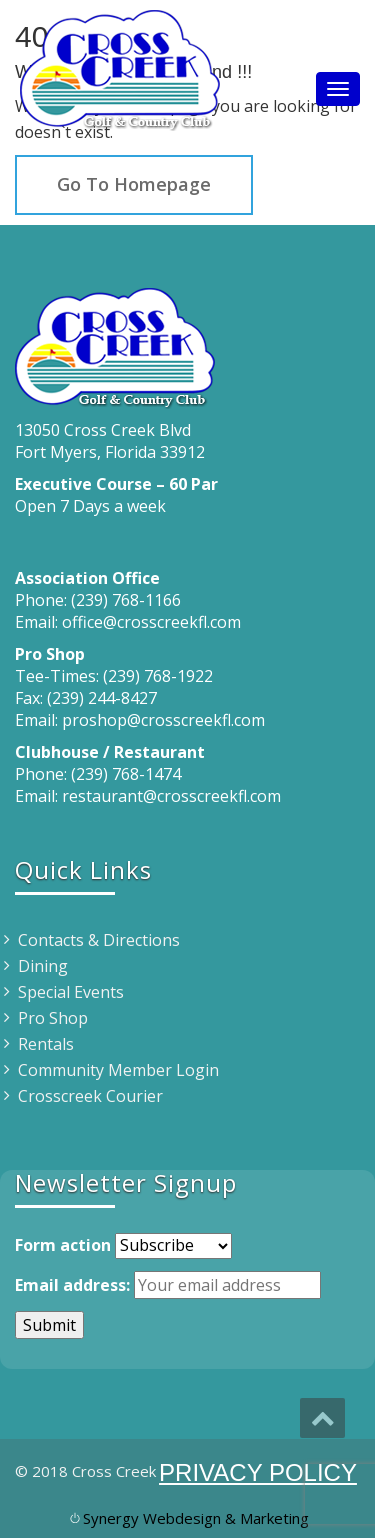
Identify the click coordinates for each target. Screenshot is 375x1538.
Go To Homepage (134, 184)
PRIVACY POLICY (258, 1472)
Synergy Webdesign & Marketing (196, 1518)
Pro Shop (53, 1018)
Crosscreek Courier (90, 1096)
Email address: (72, 1285)
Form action (63, 1245)
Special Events (71, 992)
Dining (43, 966)
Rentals (46, 1044)
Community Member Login (118, 1070)
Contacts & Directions (99, 940)
